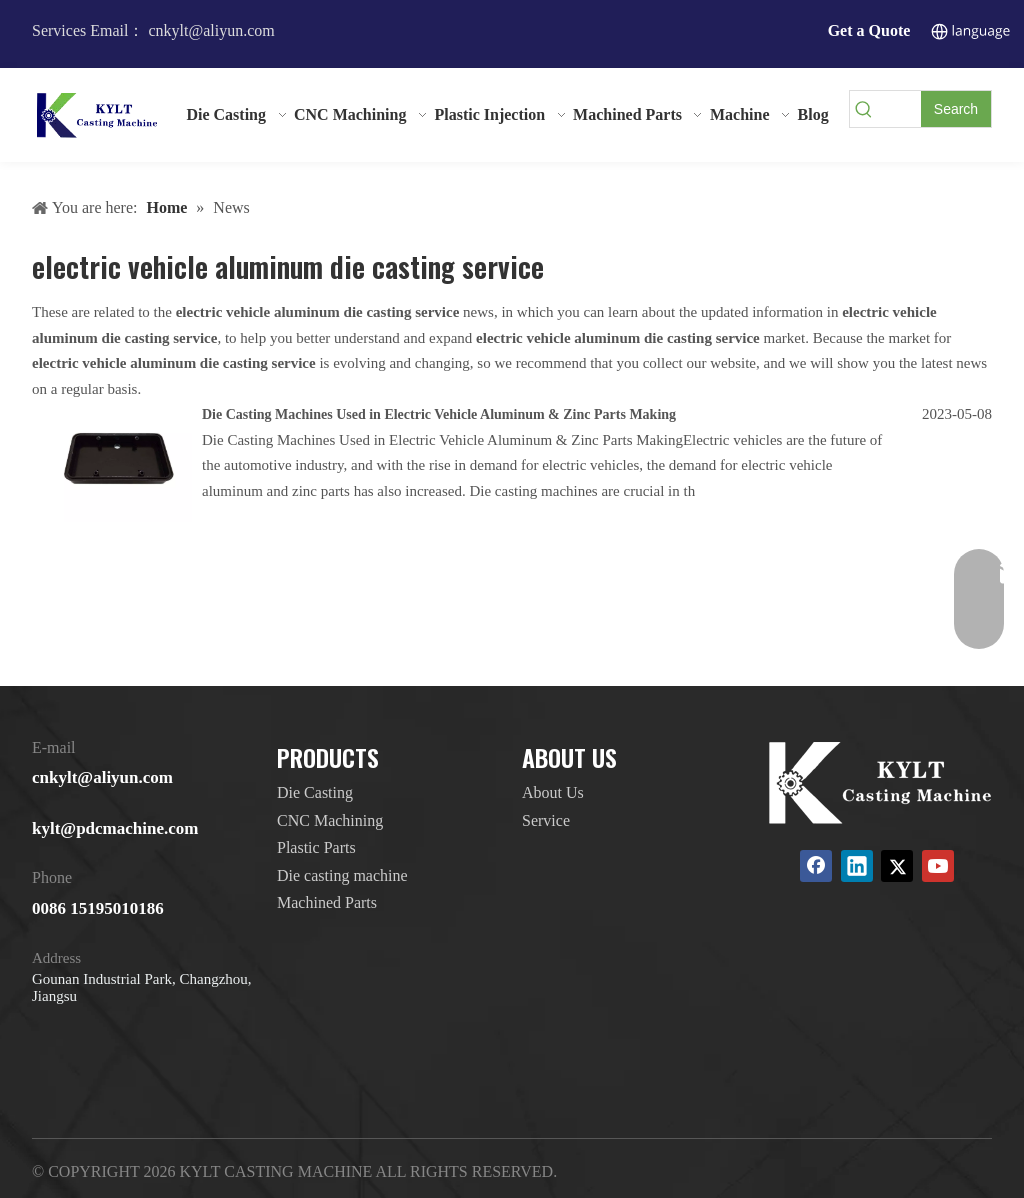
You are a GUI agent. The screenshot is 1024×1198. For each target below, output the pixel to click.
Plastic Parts (316, 847)
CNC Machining (330, 820)
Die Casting (315, 792)
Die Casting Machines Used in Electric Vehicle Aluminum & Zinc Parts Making (439, 414)
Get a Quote (869, 30)
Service (546, 820)
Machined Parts (327, 902)
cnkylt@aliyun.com (102, 777)
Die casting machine (342, 875)
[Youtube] (938, 866)
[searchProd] (899, 109)
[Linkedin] (857, 866)
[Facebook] (816, 866)
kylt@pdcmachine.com (115, 828)
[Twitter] (897, 866)
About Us (553, 792)
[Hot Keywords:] (956, 109)
